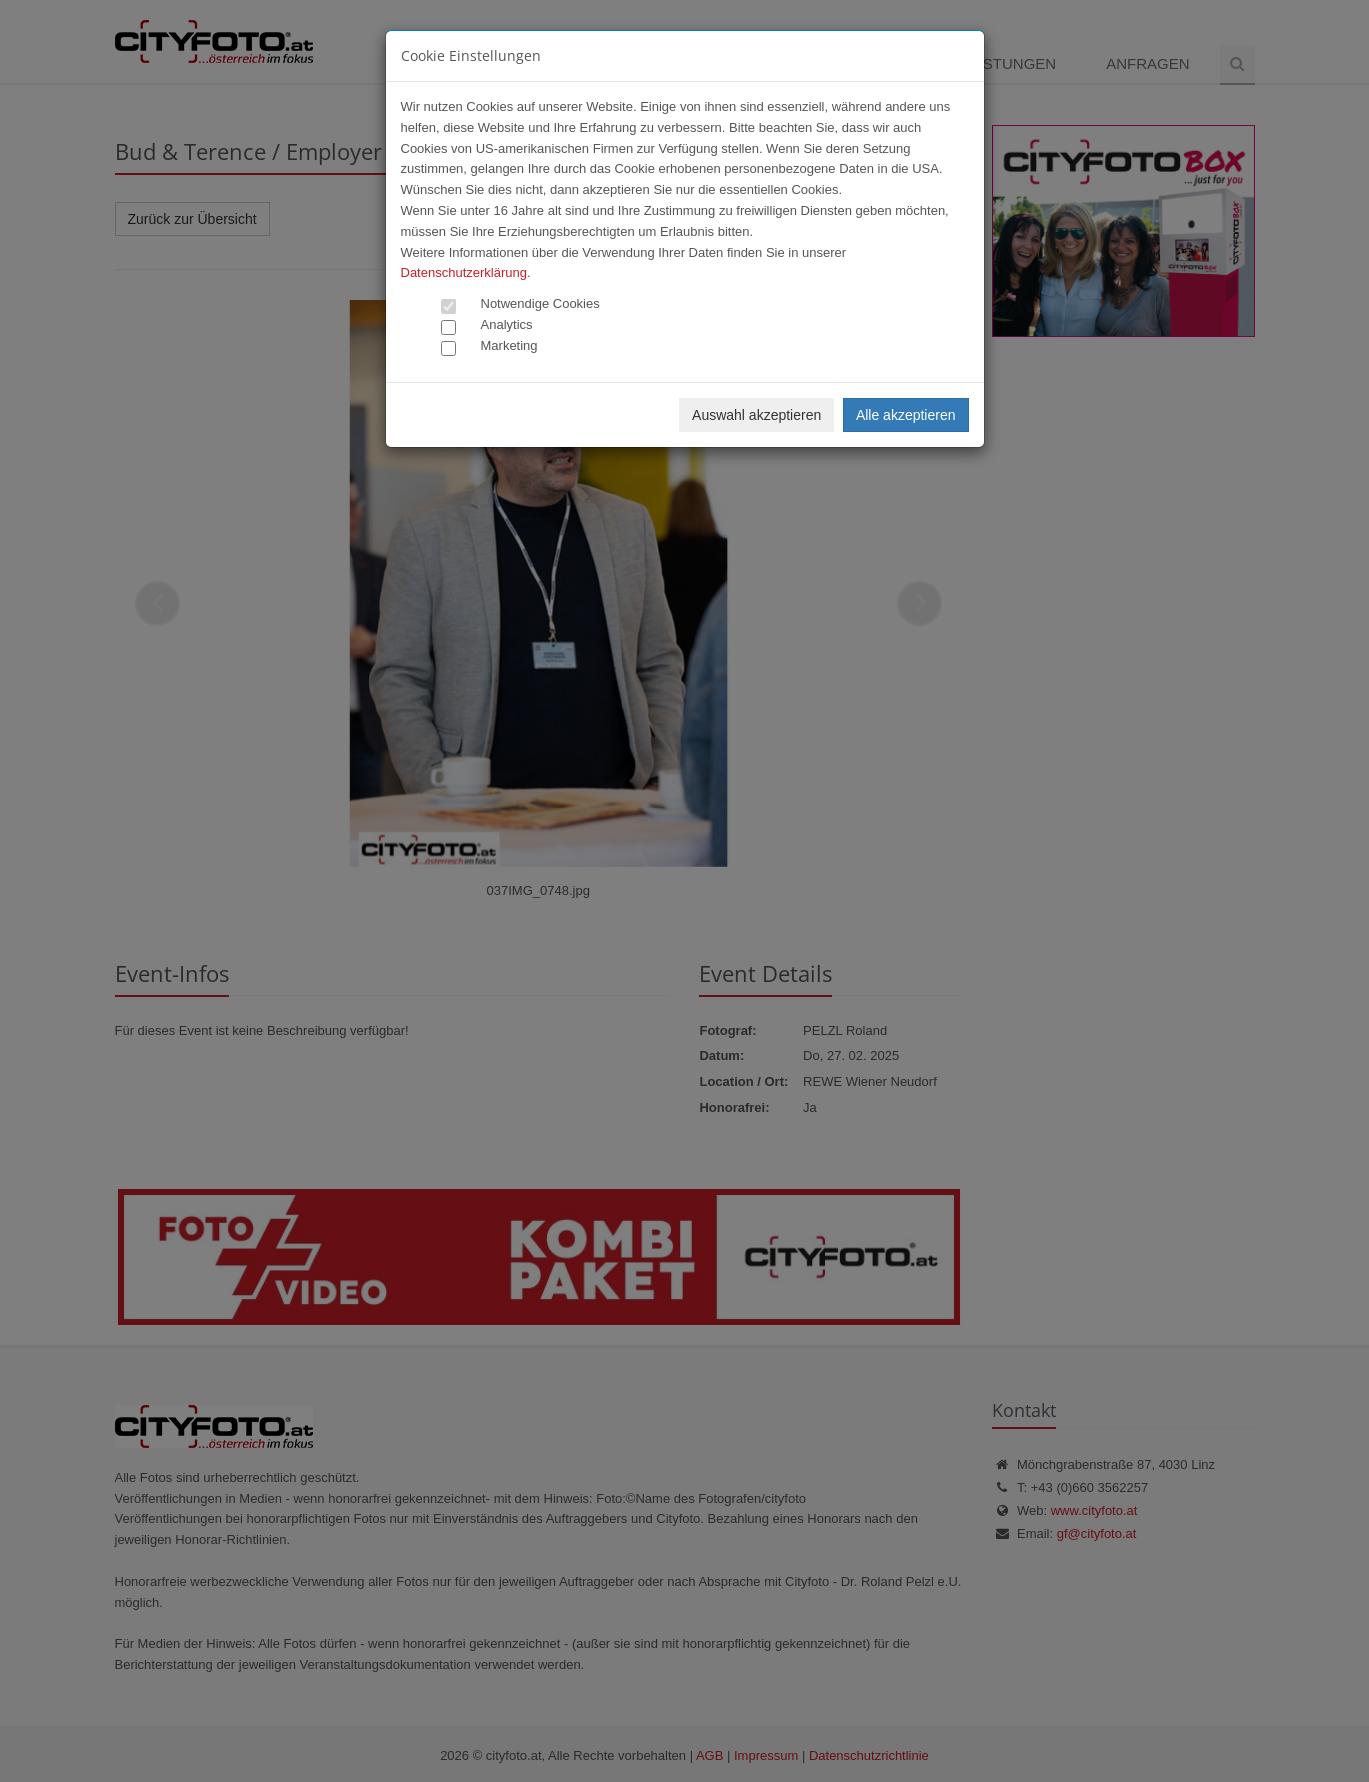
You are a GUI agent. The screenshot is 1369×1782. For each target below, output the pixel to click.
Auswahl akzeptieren (756, 415)
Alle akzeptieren (906, 415)
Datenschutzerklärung (464, 272)
